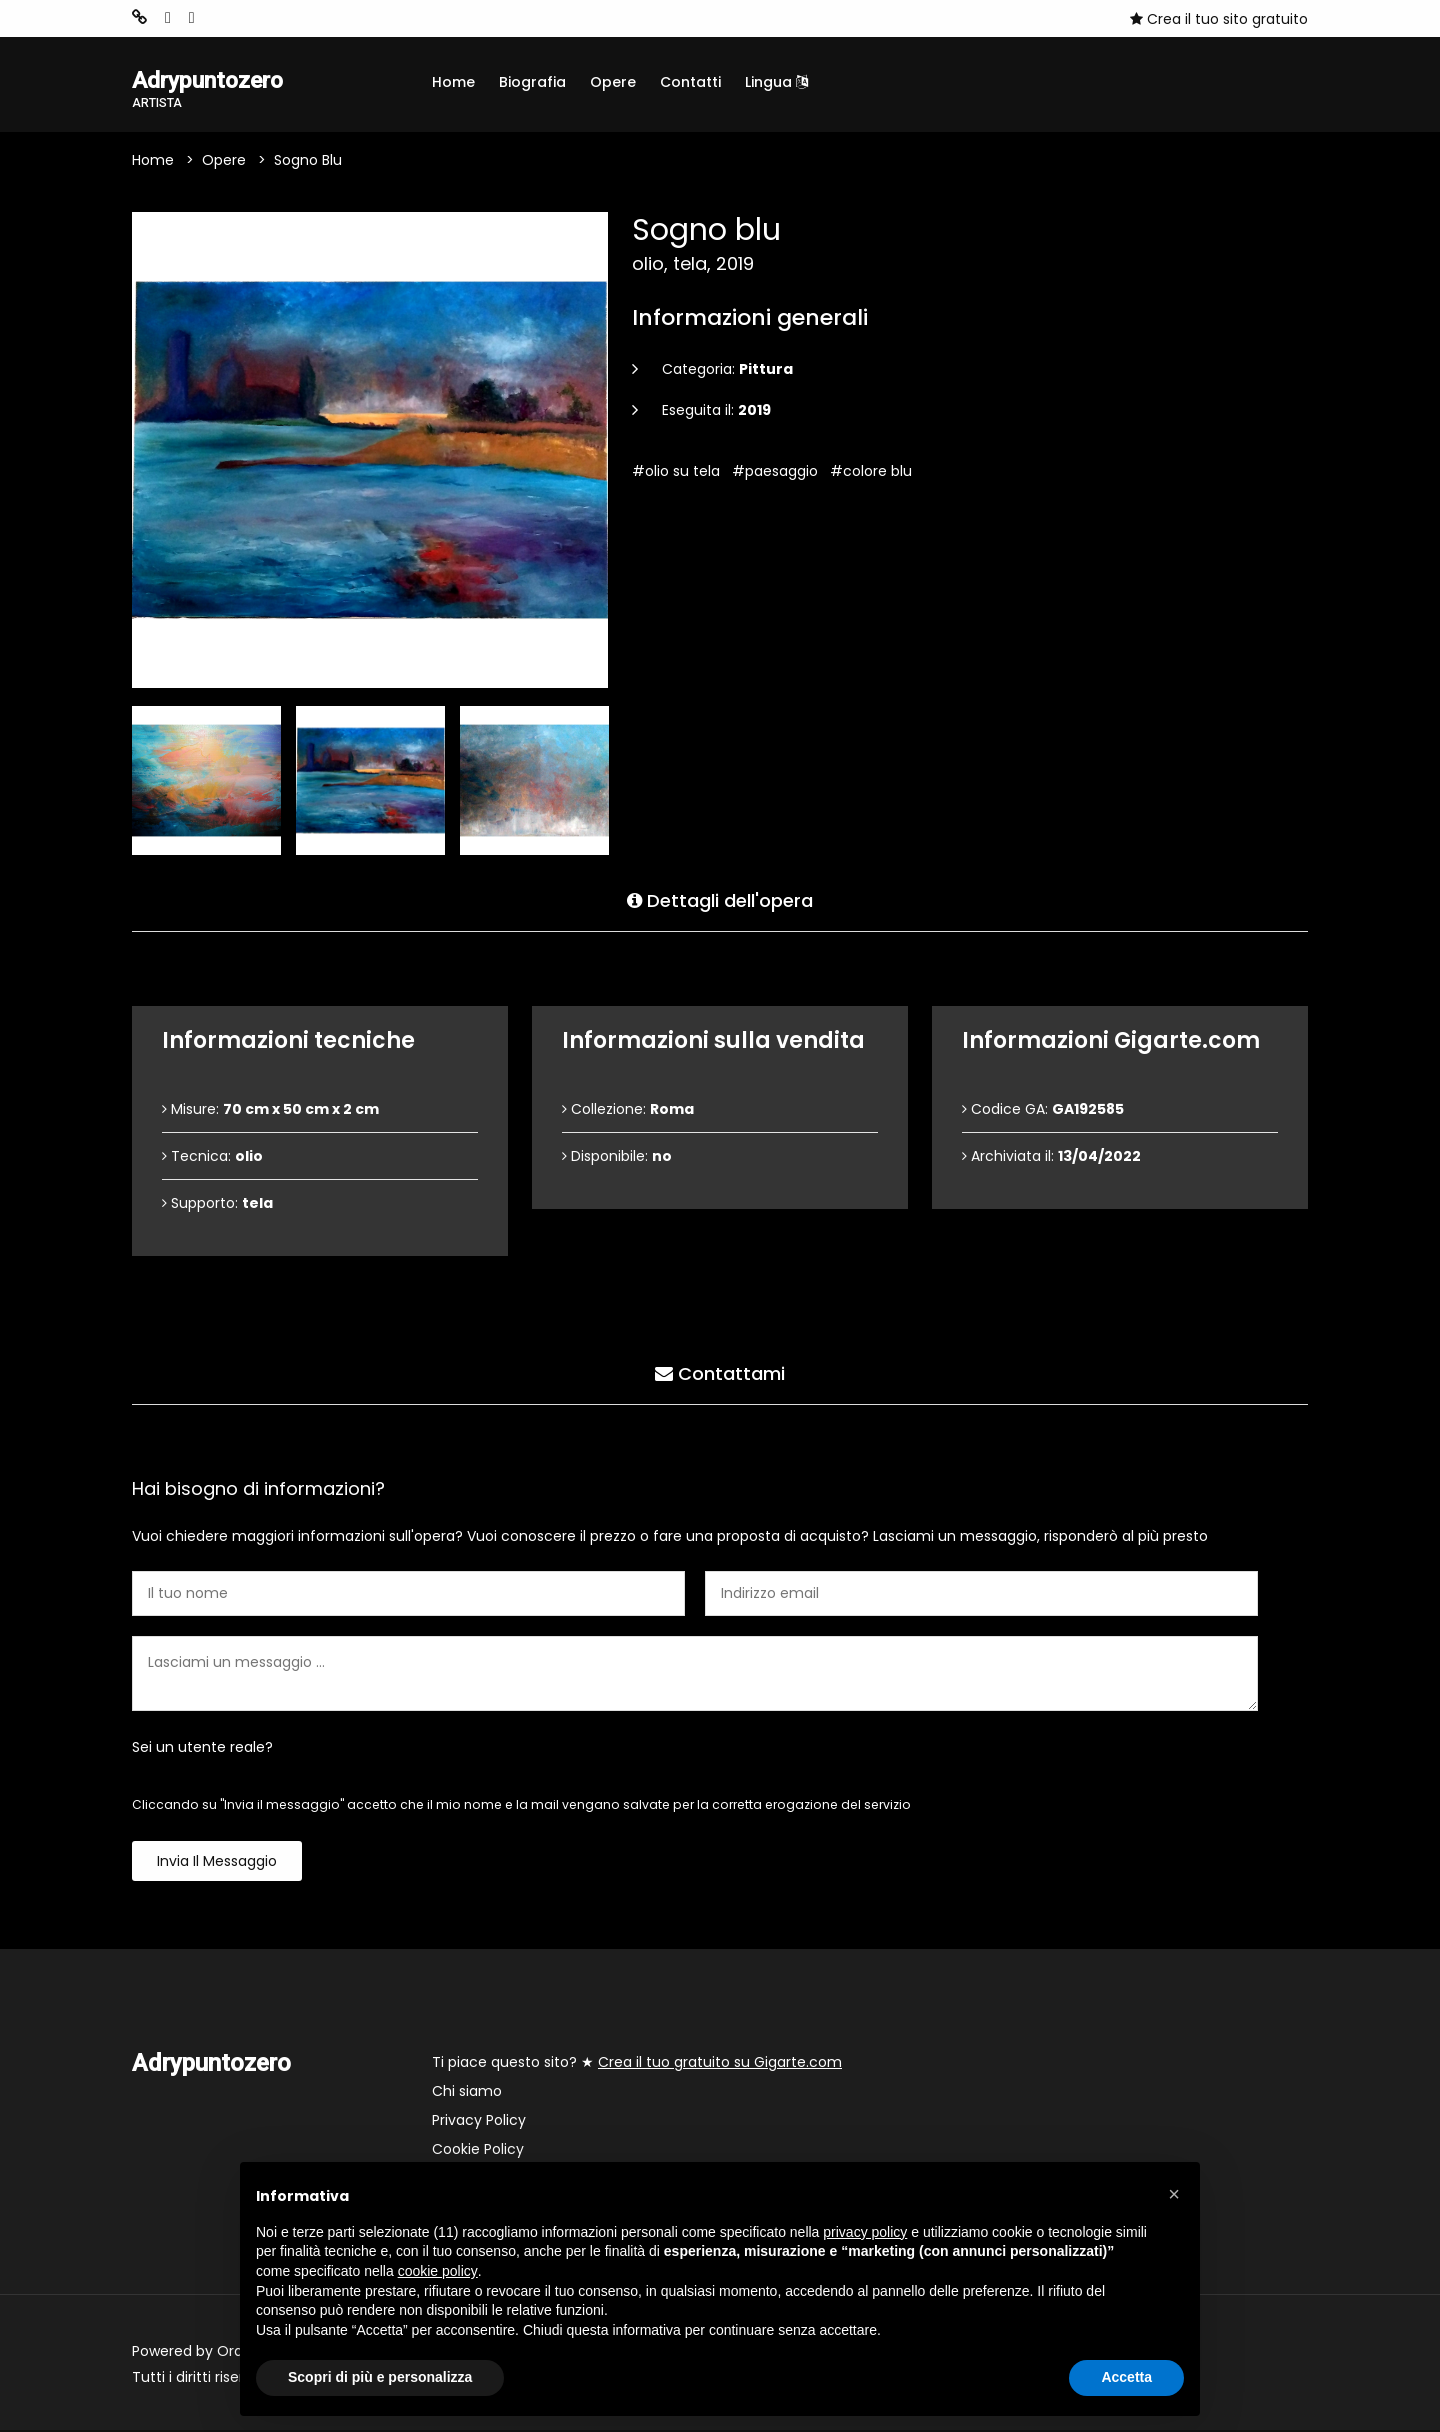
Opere (613, 82)
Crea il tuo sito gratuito (1219, 19)
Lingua (776, 82)
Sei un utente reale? (202, 1749)
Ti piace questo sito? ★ (637, 2064)
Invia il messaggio (217, 1863)
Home (453, 82)
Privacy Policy (479, 2122)
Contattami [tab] (720, 1372)
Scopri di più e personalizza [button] (380, 2377)
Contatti (690, 82)
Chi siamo (467, 2093)
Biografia (532, 82)
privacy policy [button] (865, 2232)
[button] (1174, 2194)
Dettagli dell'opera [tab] (720, 899)
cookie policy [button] (438, 2271)
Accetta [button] (1126, 2377)
